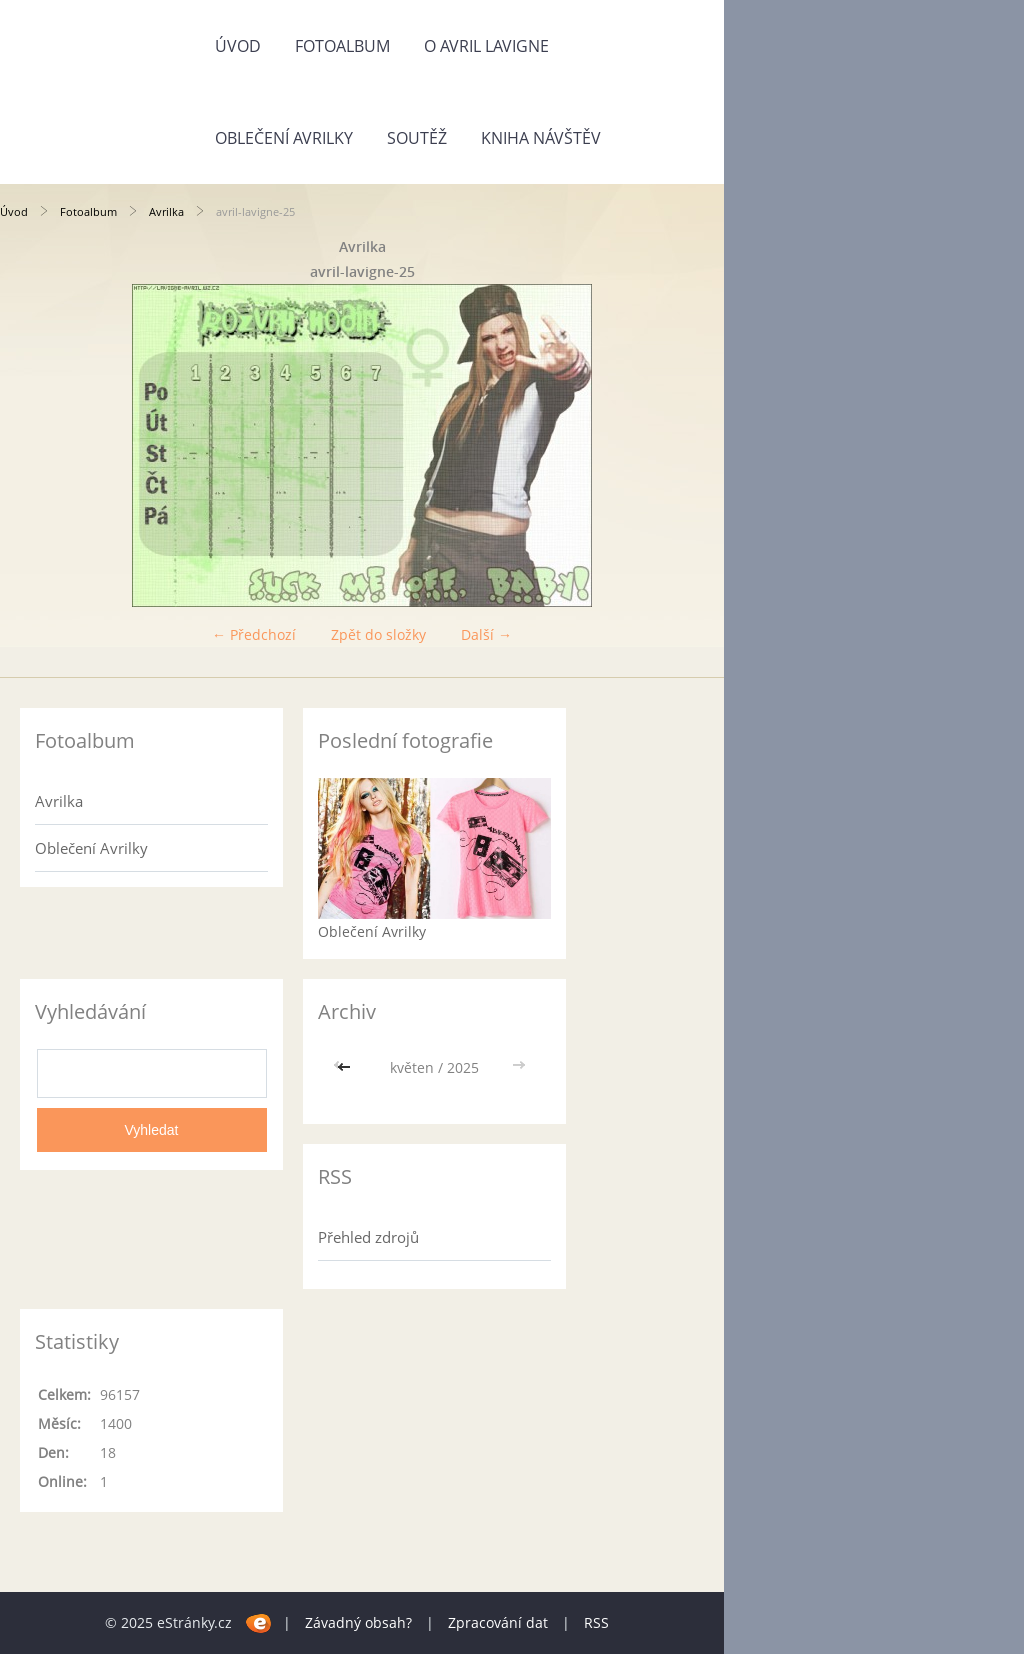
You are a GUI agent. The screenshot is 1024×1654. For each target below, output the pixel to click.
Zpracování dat (498, 1622)
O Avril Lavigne (486, 46)
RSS (596, 1622)
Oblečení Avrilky (284, 138)
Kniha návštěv (541, 138)
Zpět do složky (378, 634)
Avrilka (166, 211)
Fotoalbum (342, 46)
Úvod (238, 46)
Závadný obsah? (358, 1622)
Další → (486, 634)
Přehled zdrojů (368, 1237)
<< (346, 1067)
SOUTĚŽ (417, 138)
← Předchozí (254, 634)
